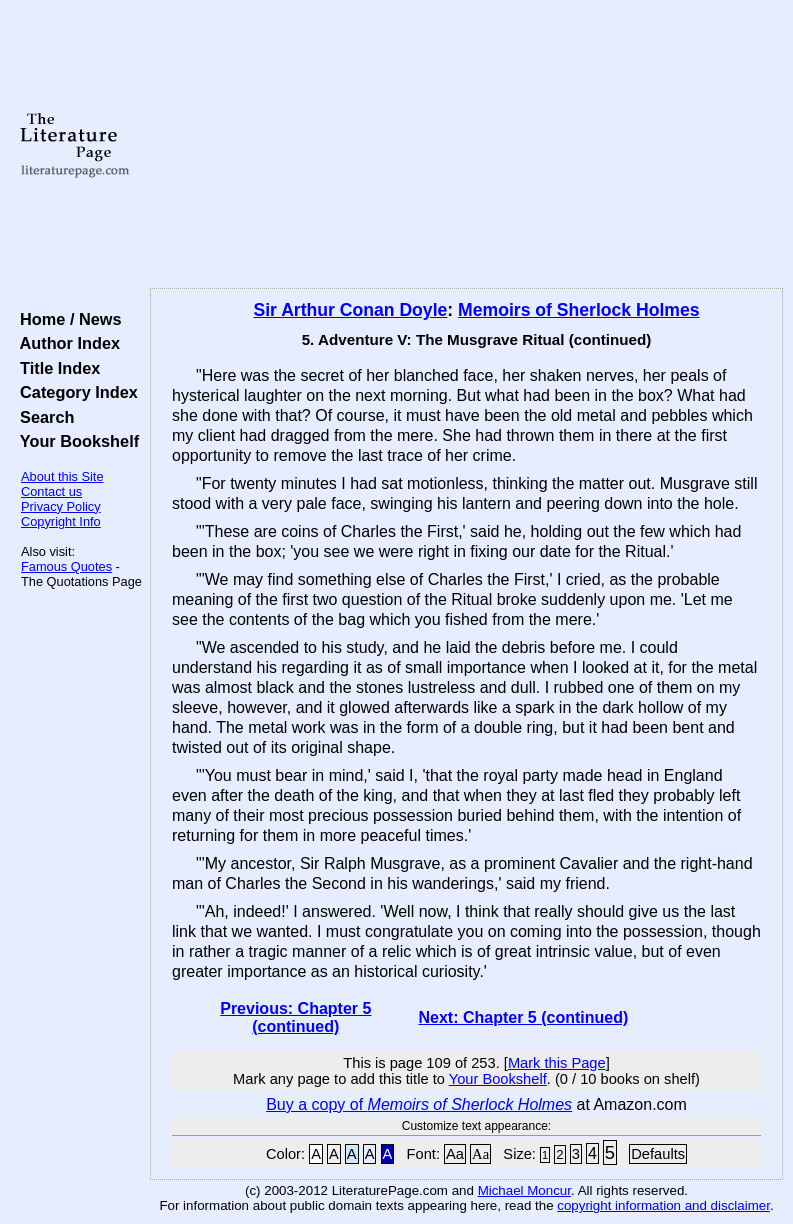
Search (42, 417)
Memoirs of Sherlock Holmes (579, 310)
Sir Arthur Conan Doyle (350, 310)
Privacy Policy (61, 506)
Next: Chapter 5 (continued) (523, 1017)
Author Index (65, 343)
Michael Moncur (524, 1190)
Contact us (51, 491)
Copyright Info (61, 521)
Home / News (66, 319)
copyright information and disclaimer (663, 1205)
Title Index (55, 368)
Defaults (658, 1154)
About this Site (62, 476)
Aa (455, 1154)
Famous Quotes (66, 566)
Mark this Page (557, 1063)
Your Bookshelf (75, 441)
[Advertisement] (467, 145)
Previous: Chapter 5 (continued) (295, 1017)
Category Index (74, 392)
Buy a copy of (419, 1104)
